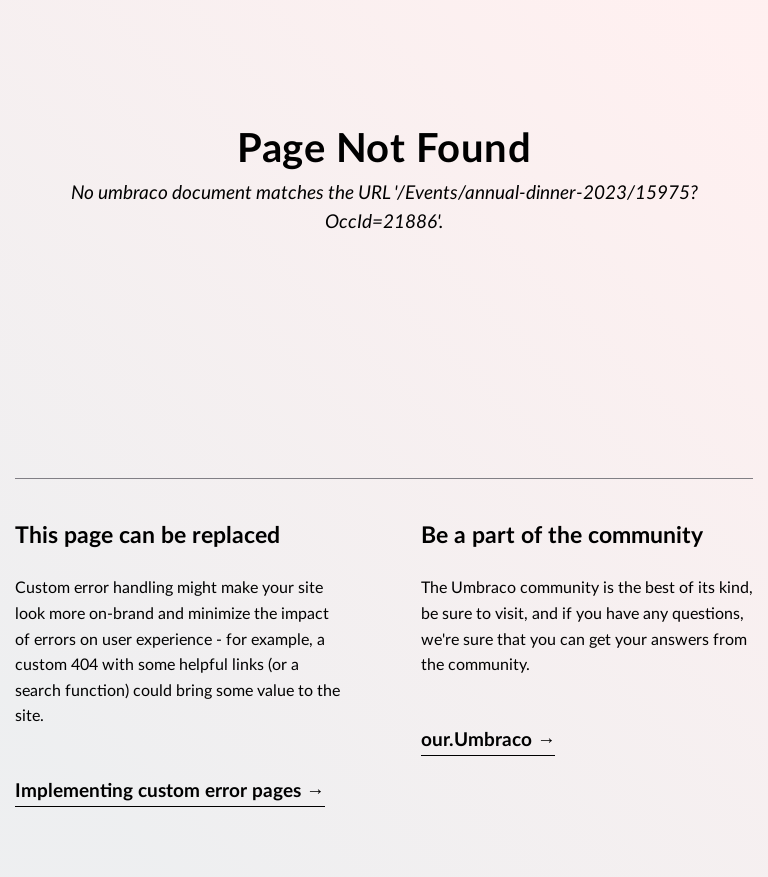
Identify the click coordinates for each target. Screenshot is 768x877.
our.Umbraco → (488, 740)
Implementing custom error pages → (170, 791)
